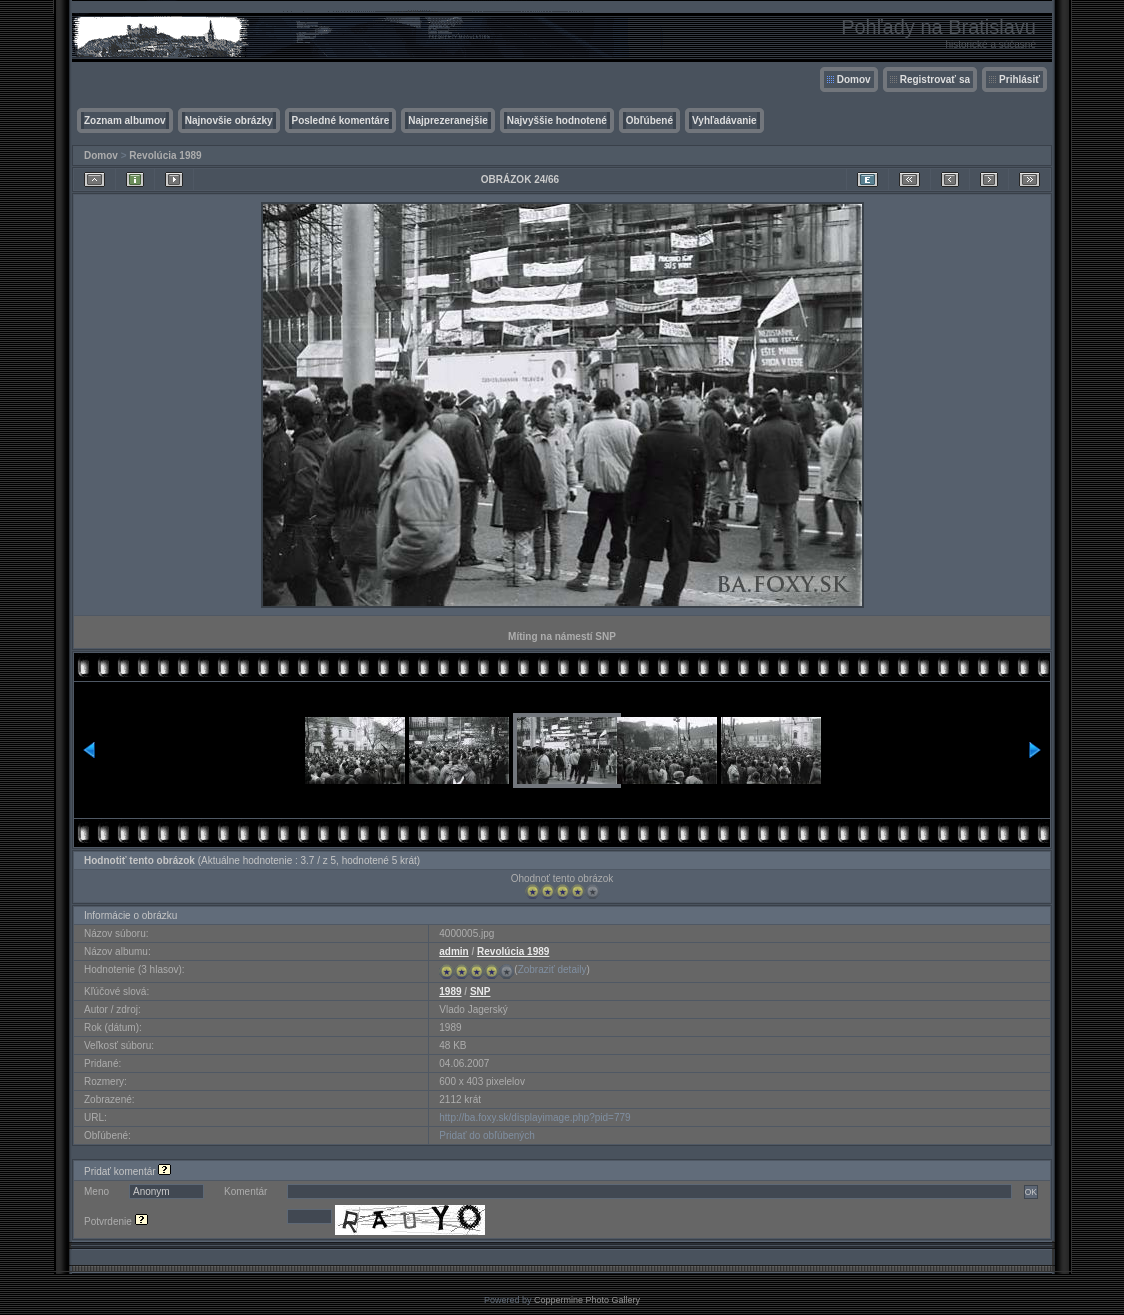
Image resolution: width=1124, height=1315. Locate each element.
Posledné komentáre (341, 120)
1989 (450, 991)
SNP (480, 991)
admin (453, 951)
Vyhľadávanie (724, 120)
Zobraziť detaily (552, 969)
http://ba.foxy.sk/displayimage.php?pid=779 (534, 1117)
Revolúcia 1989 (165, 155)
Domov (854, 79)
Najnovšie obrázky (229, 120)
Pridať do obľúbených (487, 1135)
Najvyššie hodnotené (557, 120)
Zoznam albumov (125, 120)
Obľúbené (649, 120)
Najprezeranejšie (448, 120)
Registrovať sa (935, 79)
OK (1031, 1192)
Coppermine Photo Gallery (587, 1300)
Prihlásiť (1019, 79)
